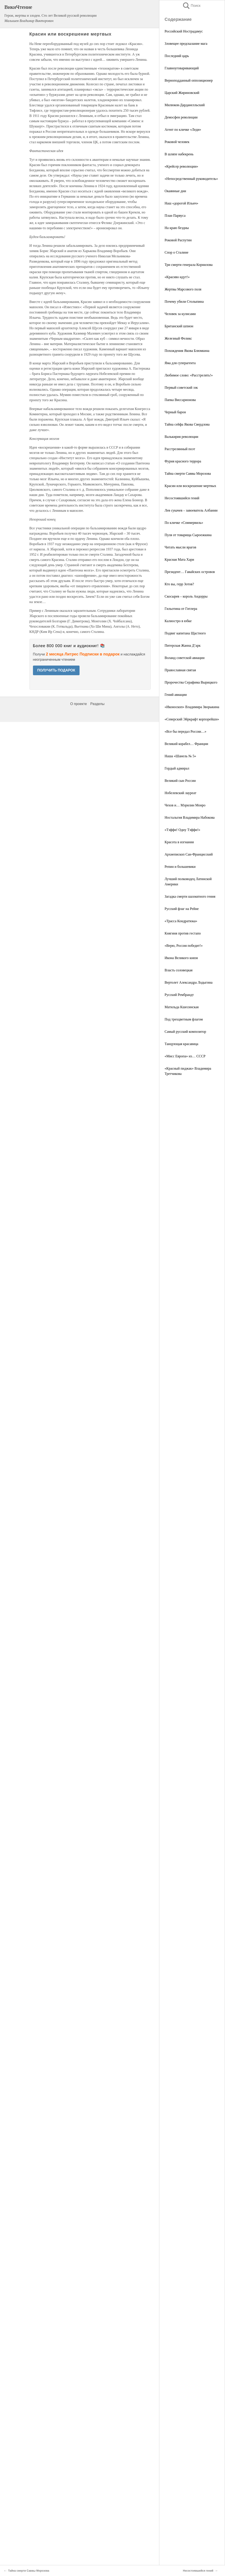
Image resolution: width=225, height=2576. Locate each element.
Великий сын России (180, 780)
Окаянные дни (175, 191)
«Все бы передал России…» (185, 731)
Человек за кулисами (180, 314)
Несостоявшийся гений (182, 498)
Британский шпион (179, 326)
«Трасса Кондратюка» (181, 921)
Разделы (97, 704)
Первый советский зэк (181, 387)
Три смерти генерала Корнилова (188, 265)
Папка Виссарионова (180, 400)
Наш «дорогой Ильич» (181, 203)
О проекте (78, 704)
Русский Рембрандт (179, 995)
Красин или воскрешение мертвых (190, 486)
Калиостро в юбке (178, 621)
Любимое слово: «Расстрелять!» (189, 375)
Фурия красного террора (183, 461)
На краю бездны (177, 228)
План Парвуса (175, 215)
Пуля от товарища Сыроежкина (188, 535)
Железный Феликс (178, 338)
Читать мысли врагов (180, 547)
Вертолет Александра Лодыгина (188, 982)
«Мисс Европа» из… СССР (185, 1056)
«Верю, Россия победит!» (184, 945)
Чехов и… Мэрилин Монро (185, 805)
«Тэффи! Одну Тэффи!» (182, 830)
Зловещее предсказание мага (186, 43)
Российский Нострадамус (184, 31)
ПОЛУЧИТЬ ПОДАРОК (56, 670)
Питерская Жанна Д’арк (183, 645)
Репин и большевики (180, 866)
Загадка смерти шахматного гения (190, 896)
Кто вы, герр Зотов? (179, 584)
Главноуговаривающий (182, 68)
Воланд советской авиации (185, 658)
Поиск (191, 5)
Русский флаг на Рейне (182, 909)
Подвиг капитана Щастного (185, 633)
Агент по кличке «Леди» (183, 129)
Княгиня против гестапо (183, 933)
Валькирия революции (181, 437)
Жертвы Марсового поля (183, 289)
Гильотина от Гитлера (181, 608)
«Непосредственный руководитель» (191, 179)
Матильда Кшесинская (182, 1007)
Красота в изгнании (179, 842)
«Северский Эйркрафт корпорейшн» (192, 719)
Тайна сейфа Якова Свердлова (187, 424)
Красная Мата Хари (179, 559)
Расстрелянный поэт (180, 449)
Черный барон (175, 412)
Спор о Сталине (176, 252)
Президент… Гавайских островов (190, 572)
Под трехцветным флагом (184, 1019)
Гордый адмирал (177, 768)
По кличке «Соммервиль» (184, 523)
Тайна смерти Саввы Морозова (188, 473)
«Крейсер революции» (181, 166)
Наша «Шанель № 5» (180, 756)
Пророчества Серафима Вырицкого (191, 682)
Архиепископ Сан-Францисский (189, 854)
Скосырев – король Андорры (186, 596)
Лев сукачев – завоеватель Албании (191, 510)
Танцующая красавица (181, 1044)
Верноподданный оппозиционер (189, 80)
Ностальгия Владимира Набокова (190, 817)
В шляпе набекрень (179, 154)
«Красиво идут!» (177, 277)
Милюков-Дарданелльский (185, 105)
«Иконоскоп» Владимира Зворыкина (192, 707)
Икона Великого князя (181, 958)
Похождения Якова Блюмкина (187, 351)
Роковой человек (177, 142)
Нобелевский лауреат (180, 793)
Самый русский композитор (185, 1031)
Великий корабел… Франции (186, 744)
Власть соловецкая (178, 970)
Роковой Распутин (178, 240)
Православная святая (180, 670)
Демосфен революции (181, 117)
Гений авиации (176, 694)
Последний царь (177, 56)
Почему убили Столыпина (184, 301)
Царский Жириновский (182, 93)
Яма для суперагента (180, 363)
